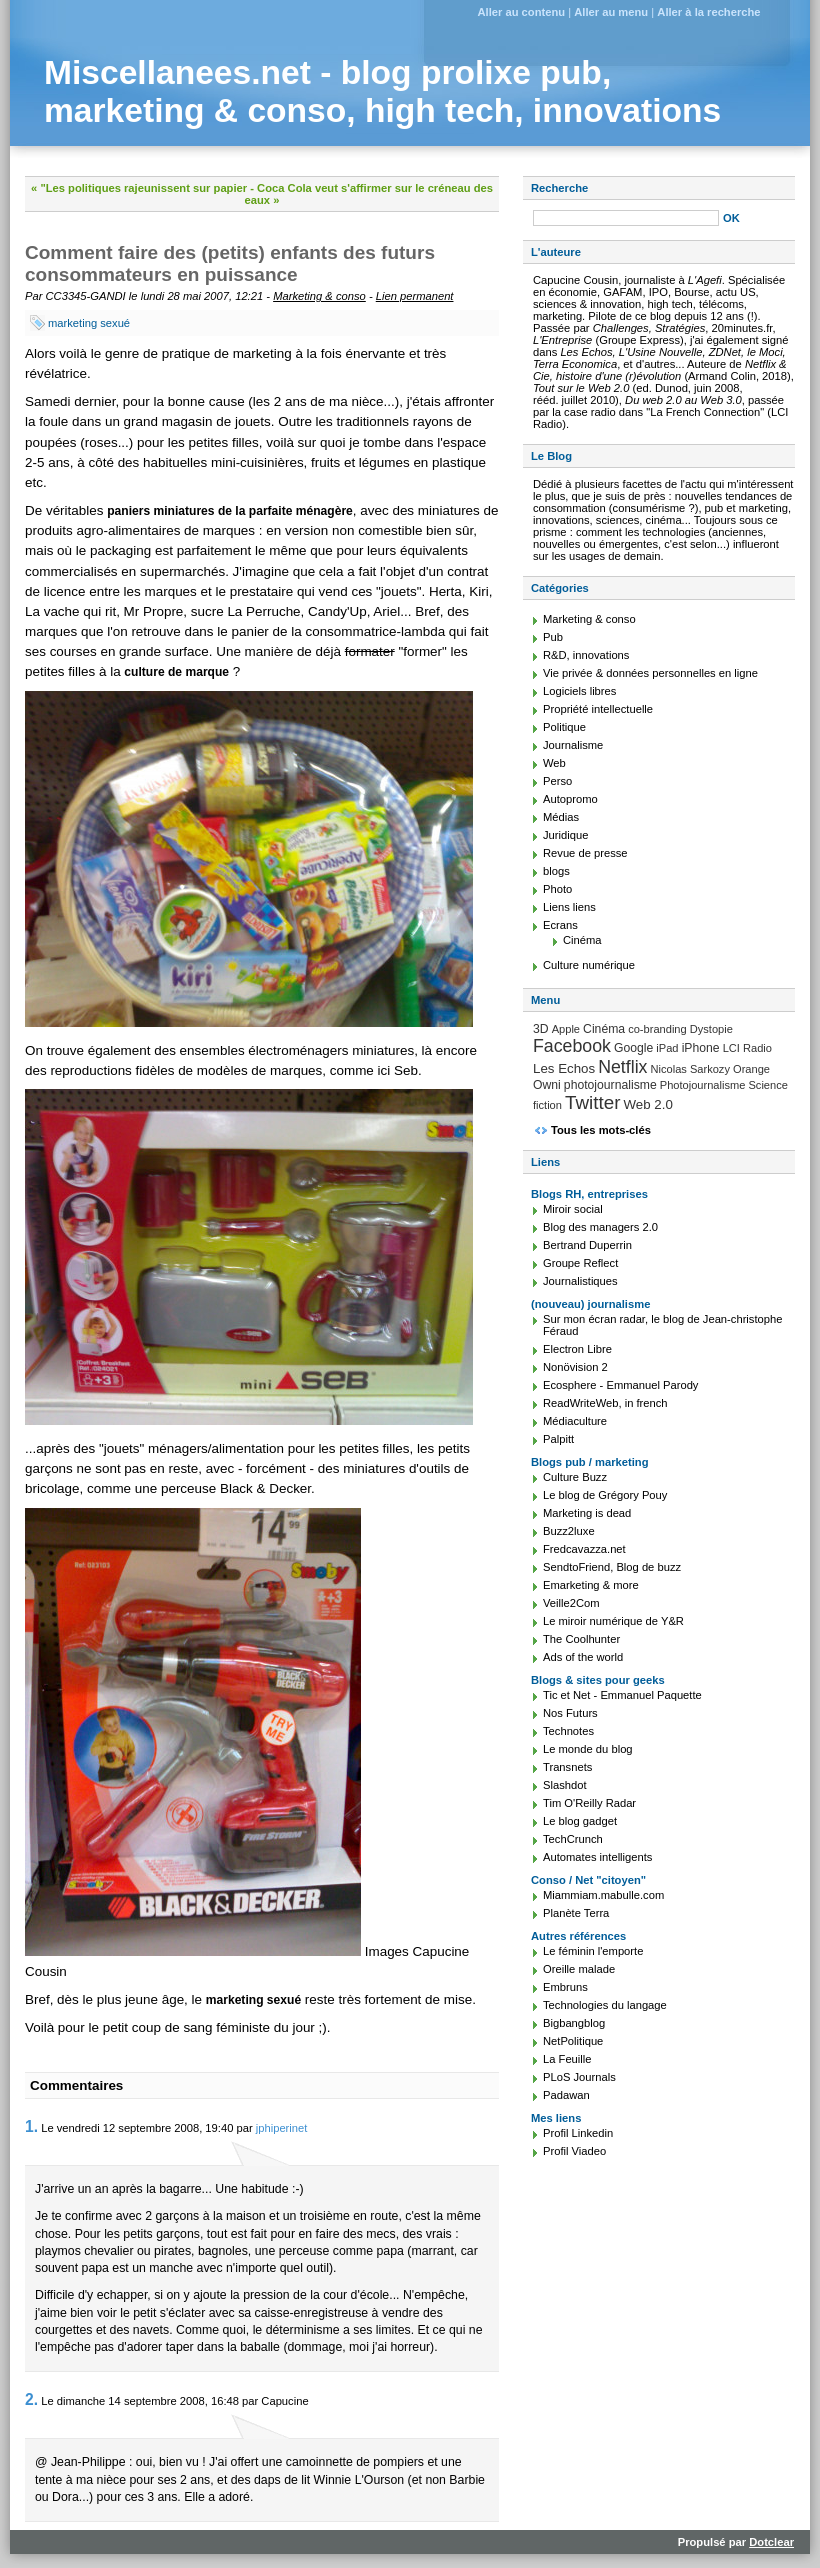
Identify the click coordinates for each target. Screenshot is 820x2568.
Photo (557, 889)
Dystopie (711, 1029)
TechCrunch (573, 1839)
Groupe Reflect (580, 1263)
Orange (751, 1069)
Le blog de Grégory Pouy (605, 1495)
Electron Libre (577, 1349)
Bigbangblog (574, 2023)
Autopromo (570, 799)
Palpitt (558, 1439)
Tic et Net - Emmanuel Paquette (622, 1695)
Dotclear (771, 2542)
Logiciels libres (579, 691)
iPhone (701, 1048)
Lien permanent (415, 296)
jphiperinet (282, 2128)
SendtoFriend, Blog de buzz (612, 1567)
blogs (556, 871)
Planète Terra (576, 1913)
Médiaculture (575, 1421)
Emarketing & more (591, 1585)
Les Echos (564, 1068)
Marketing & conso (319, 296)
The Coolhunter (581, 1639)
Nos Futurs (570, 1713)
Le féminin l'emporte (593, 1951)
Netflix (622, 1067)
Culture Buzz (575, 1477)
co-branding (657, 1029)
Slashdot (565, 1785)
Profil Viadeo (574, 2151)
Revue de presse (585, 853)
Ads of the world (583, 1657)
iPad (667, 1048)
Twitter (592, 1102)
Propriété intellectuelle (598, 709)
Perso (557, 781)
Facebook (572, 1046)
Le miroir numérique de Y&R (613, 1621)
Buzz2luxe (569, 1531)
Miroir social (573, 1209)
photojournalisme (610, 1085)
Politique (564, 727)
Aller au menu (611, 12)
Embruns (565, 1987)
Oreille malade (579, 1969)
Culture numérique (589, 965)
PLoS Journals (579, 2077)
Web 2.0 (648, 1104)
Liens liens (569, 907)
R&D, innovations (586, 655)
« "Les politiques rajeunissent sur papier (139, 188)
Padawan (566, 2095)
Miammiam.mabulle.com (603, 1895)
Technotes (568, 1731)
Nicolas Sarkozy (690, 1069)
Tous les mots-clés (601, 1130)
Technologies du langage (605, 2005)
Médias (561, 817)
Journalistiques (580, 1281)
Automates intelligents (597, 1857)
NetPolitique (573, 2041)
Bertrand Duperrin (587, 1245)
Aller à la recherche (708, 12)
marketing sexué (89, 323)
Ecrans (560, 925)
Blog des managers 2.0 (600, 1227)
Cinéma (582, 940)
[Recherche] (626, 218)
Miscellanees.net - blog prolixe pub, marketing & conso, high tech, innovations (382, 91)
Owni (547, 1085)
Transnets (567, 1767)
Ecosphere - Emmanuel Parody (620, 1385)
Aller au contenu (521, 12)
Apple (566, 1029)
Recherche (559, 188)
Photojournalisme (703, 1085)
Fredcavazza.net (584, 1549)
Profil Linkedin (578, 2133)
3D (541, 1029)
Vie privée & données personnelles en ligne (650, 673)
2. (31, 2399)
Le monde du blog (588, 1749)
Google (633, 1048)
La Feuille (567, 2059)
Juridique (565, 835)
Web (554, 763)
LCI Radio (747, 1048)
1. (31, 2126)
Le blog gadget (580, 1821)
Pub (553, 637)
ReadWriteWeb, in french (605, 1403)
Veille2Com (571, 1603)
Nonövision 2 (575, 1367)
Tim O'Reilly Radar (589, 1803)
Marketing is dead (587, 1513)
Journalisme (573, 745)
